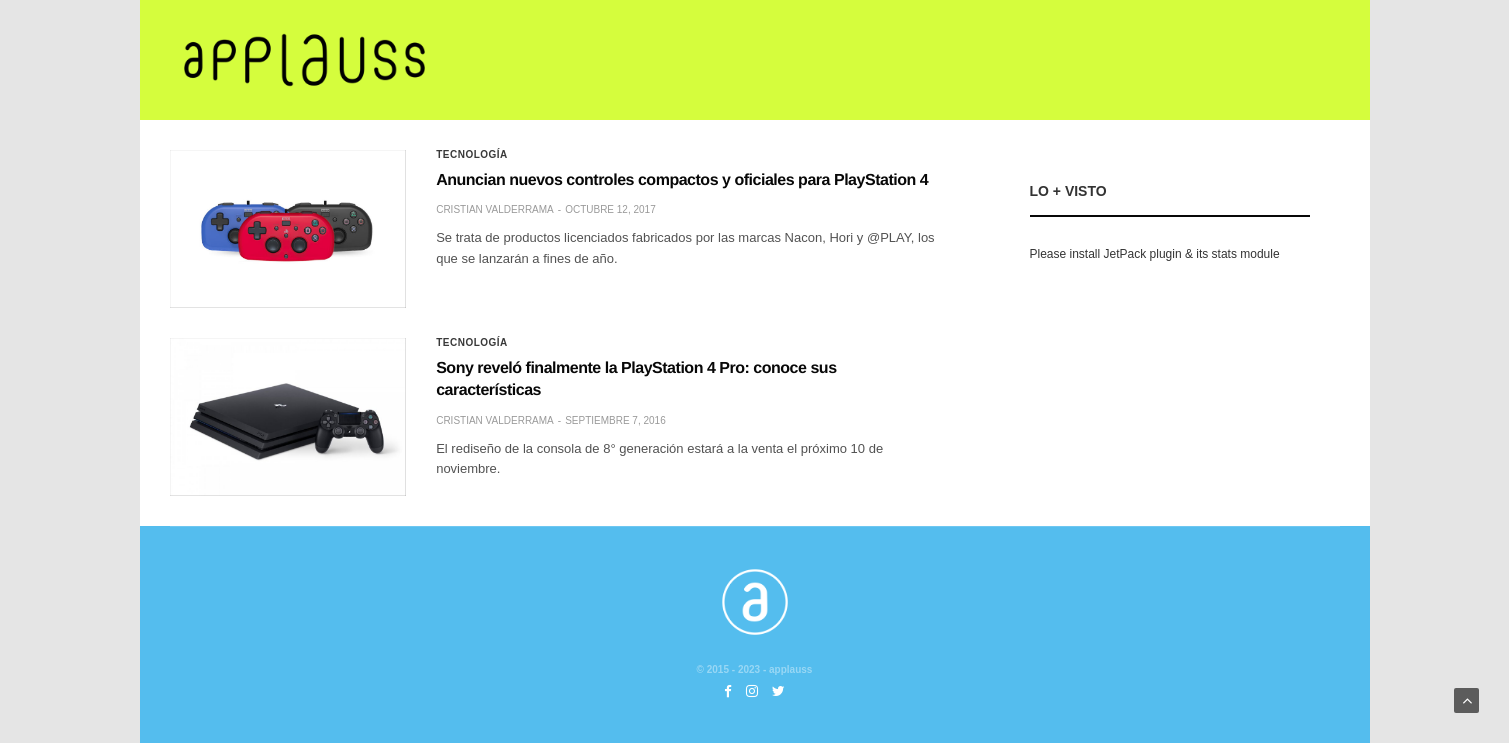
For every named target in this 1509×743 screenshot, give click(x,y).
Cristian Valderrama (495, 209)
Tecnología (472, 155)
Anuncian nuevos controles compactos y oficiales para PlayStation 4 (682, 180)
